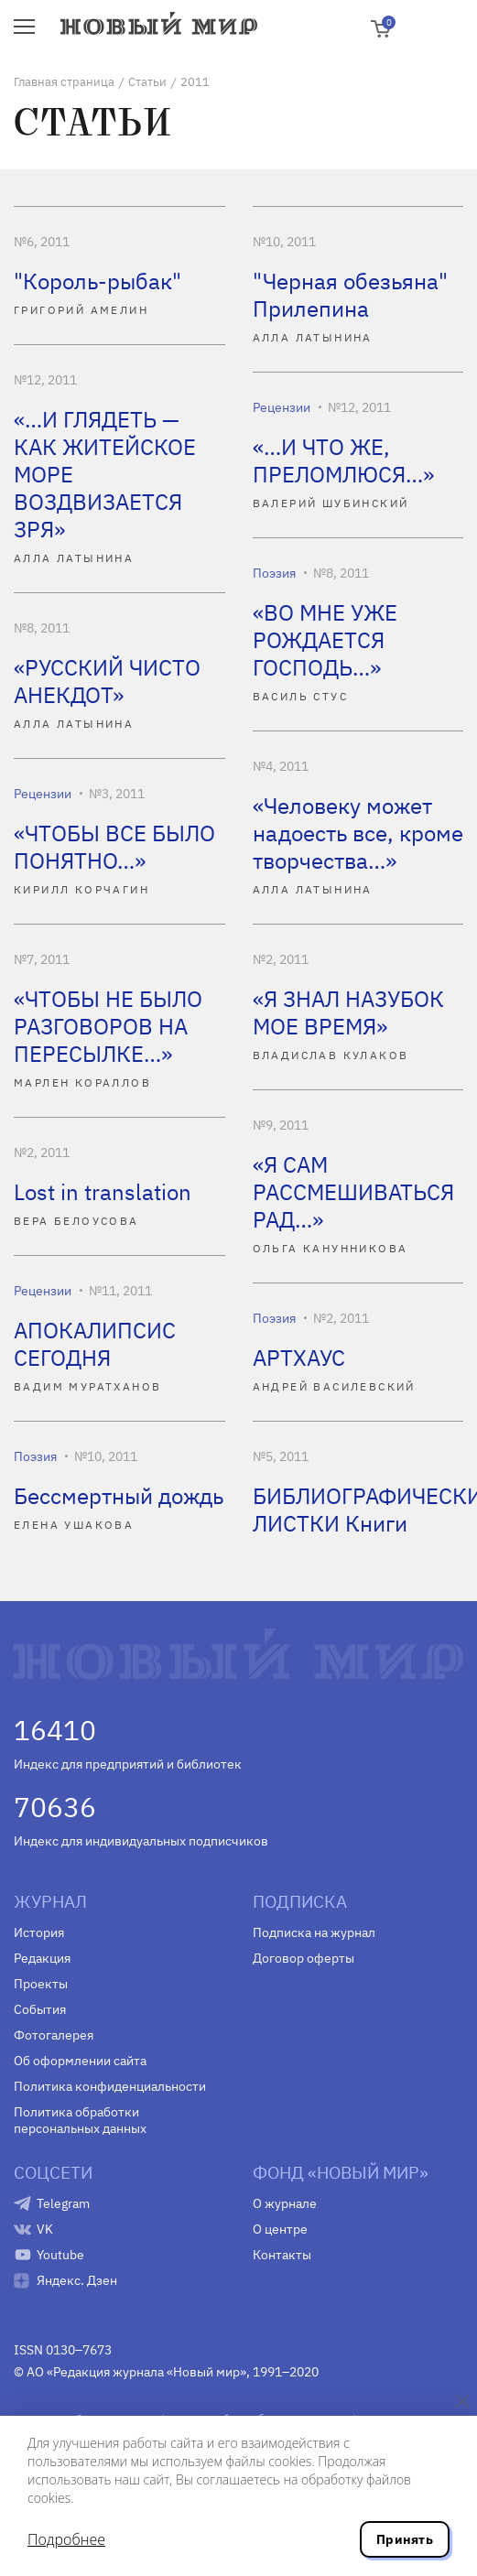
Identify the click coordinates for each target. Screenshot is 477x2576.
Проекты (41, 1983)
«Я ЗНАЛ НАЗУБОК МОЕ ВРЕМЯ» (348, 1012)
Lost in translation (102, 1192)
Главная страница (64, 82)
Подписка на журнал (314, 1932)
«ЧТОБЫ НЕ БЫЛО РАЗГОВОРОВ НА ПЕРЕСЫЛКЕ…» (108, 1026)
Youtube (60, 2254)
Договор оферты (303, 1958)
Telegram (63, 2203)
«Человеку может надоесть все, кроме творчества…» (358, 833)
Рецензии (281, 407)
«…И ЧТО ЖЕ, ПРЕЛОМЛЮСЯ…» (343, 460)
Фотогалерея (53, 2035)
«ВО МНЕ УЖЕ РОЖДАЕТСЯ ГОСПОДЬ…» (325, 640)
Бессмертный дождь (118, 1495)
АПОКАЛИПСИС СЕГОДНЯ (95, 1343)
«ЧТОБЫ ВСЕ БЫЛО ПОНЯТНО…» (114, 846)
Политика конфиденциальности (110, 2086)
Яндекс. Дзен (77, 2280)
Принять (404, 2539)
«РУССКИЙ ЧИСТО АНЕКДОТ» (107, 681)
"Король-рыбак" (97, 281)
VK (45, 2229)
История (39, 1932)
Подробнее (66, 2539)
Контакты (282, 2254)
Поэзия (274, 573)
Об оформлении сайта (80, 2060)
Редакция (42, 1958)
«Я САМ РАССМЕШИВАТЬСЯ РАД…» (353, 1192)
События (40, 2009)
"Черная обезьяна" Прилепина (350, 294)
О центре (280, 2229)
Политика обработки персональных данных (80, 2120)
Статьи (147, 82)
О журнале (285, 2203)
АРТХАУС (299, 1357)
